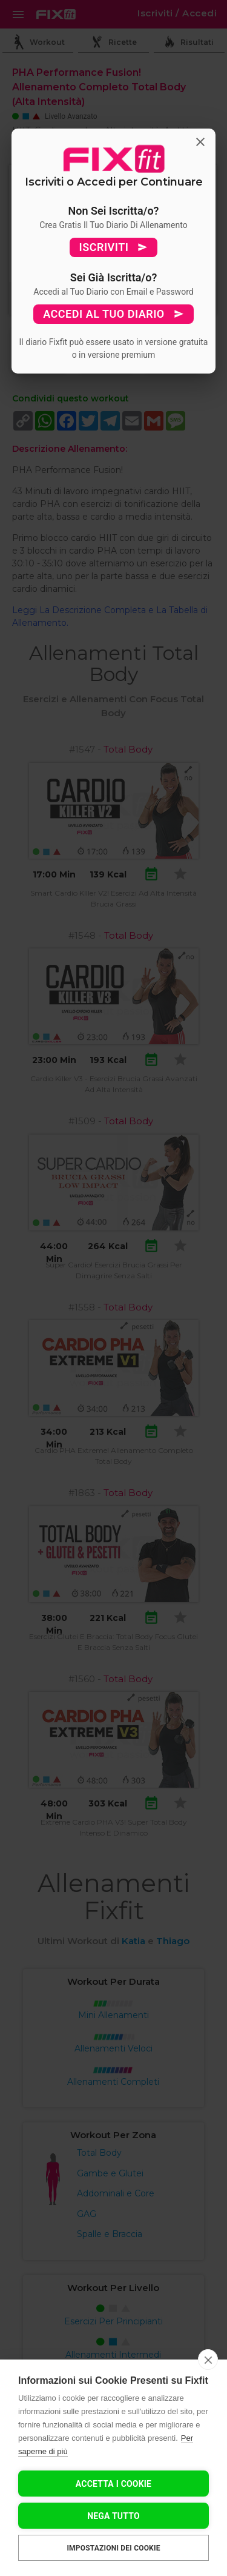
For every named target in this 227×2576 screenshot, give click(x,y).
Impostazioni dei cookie (113, 2548)
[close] (208, 2359)
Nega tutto (113, 2516)
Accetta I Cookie (113, 2484)
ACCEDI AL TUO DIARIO (113, 314)
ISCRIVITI (113, 247)
